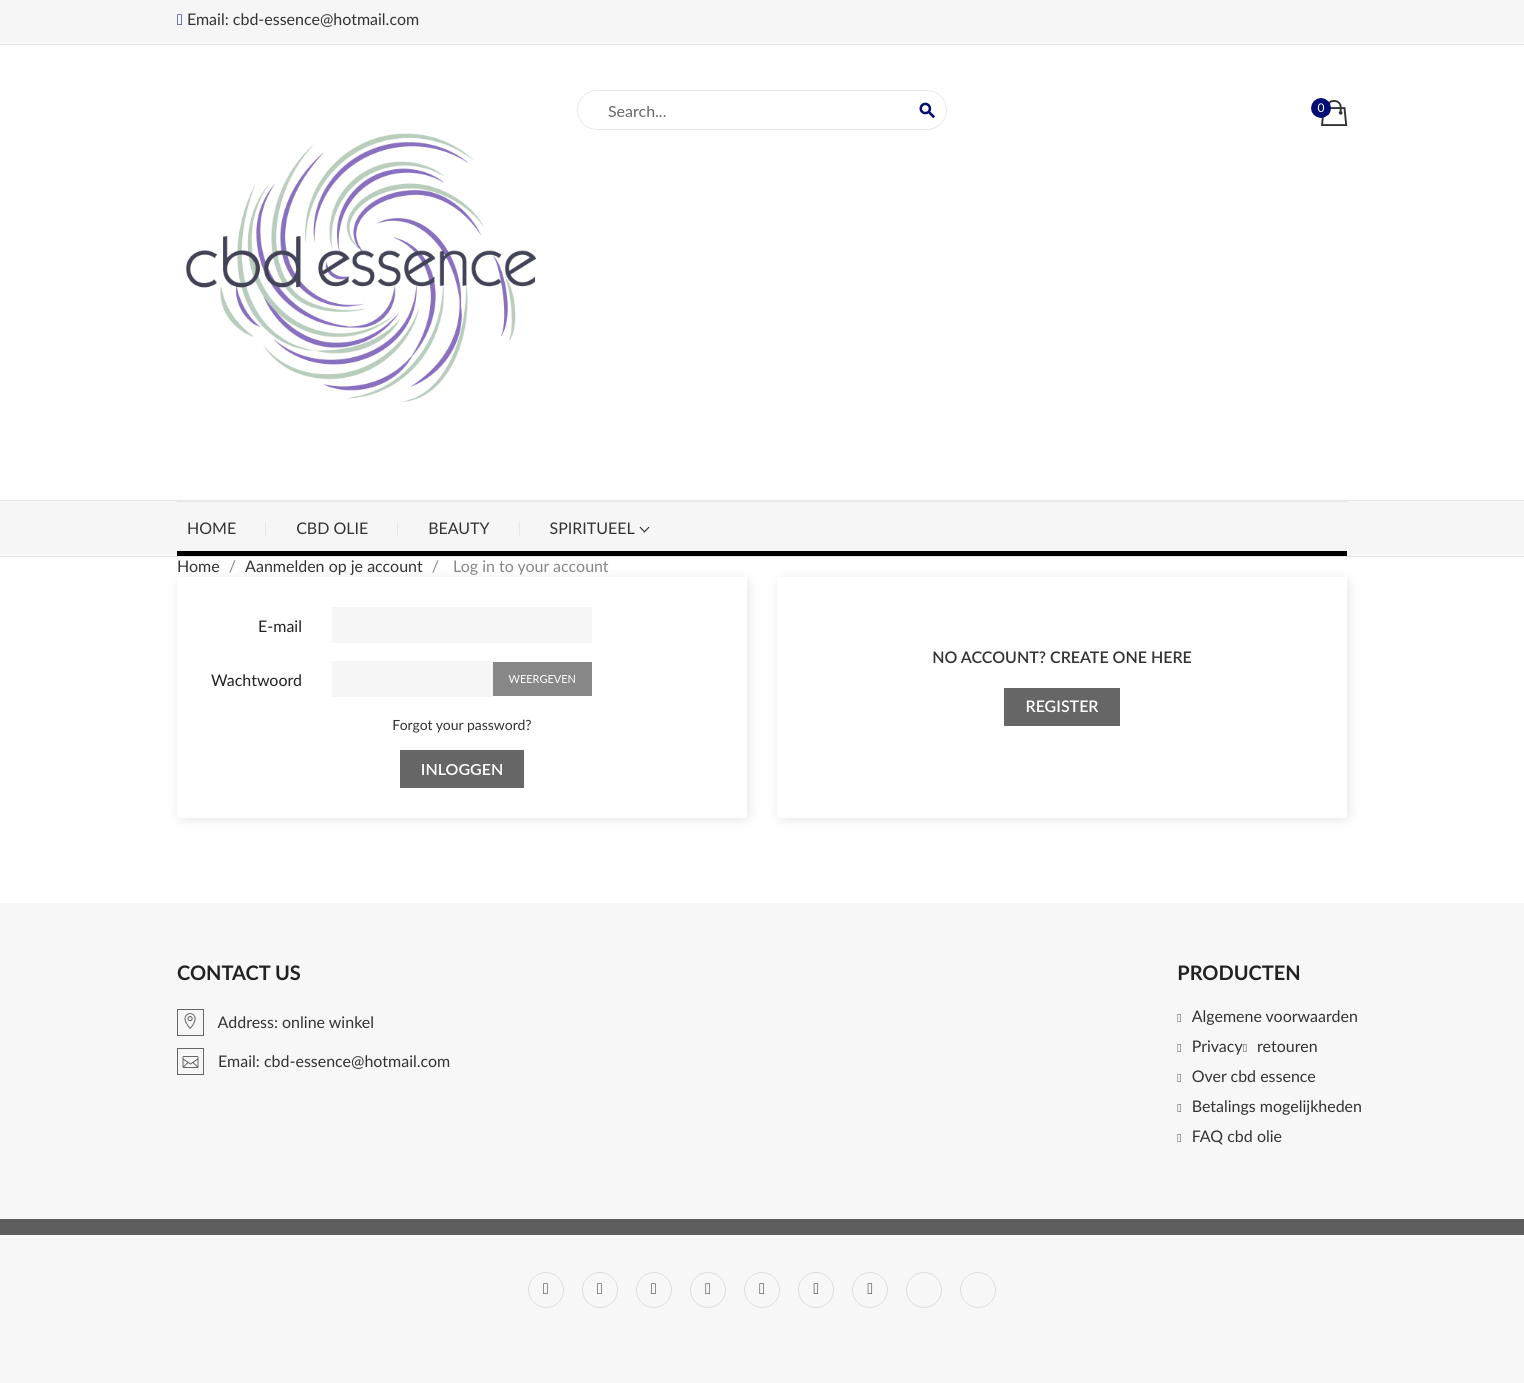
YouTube (708, 1290)
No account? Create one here (1062, 657)
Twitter (600, 1290)
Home (211, 528)
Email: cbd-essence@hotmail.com (298, 19)
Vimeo (816, 1290)
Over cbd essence (1254, 1077)
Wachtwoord (256, 680)
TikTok (978, 1290)
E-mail (280, 626)
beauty (458, 528)
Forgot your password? (461, 724)
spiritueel (594, 528)
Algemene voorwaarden (1275, 1017)
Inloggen (462, 768)
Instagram (870, 1290)
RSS (654, 1290)
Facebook (546, 1290)
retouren (1287, 1047)
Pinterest (762, 1290)
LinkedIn (924, 1290)
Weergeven (543, 678)
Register (1061, 706)
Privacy (1217, 1047)
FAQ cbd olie (1237, 1137)
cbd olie (332, 528)
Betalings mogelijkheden (1277, 1107)
